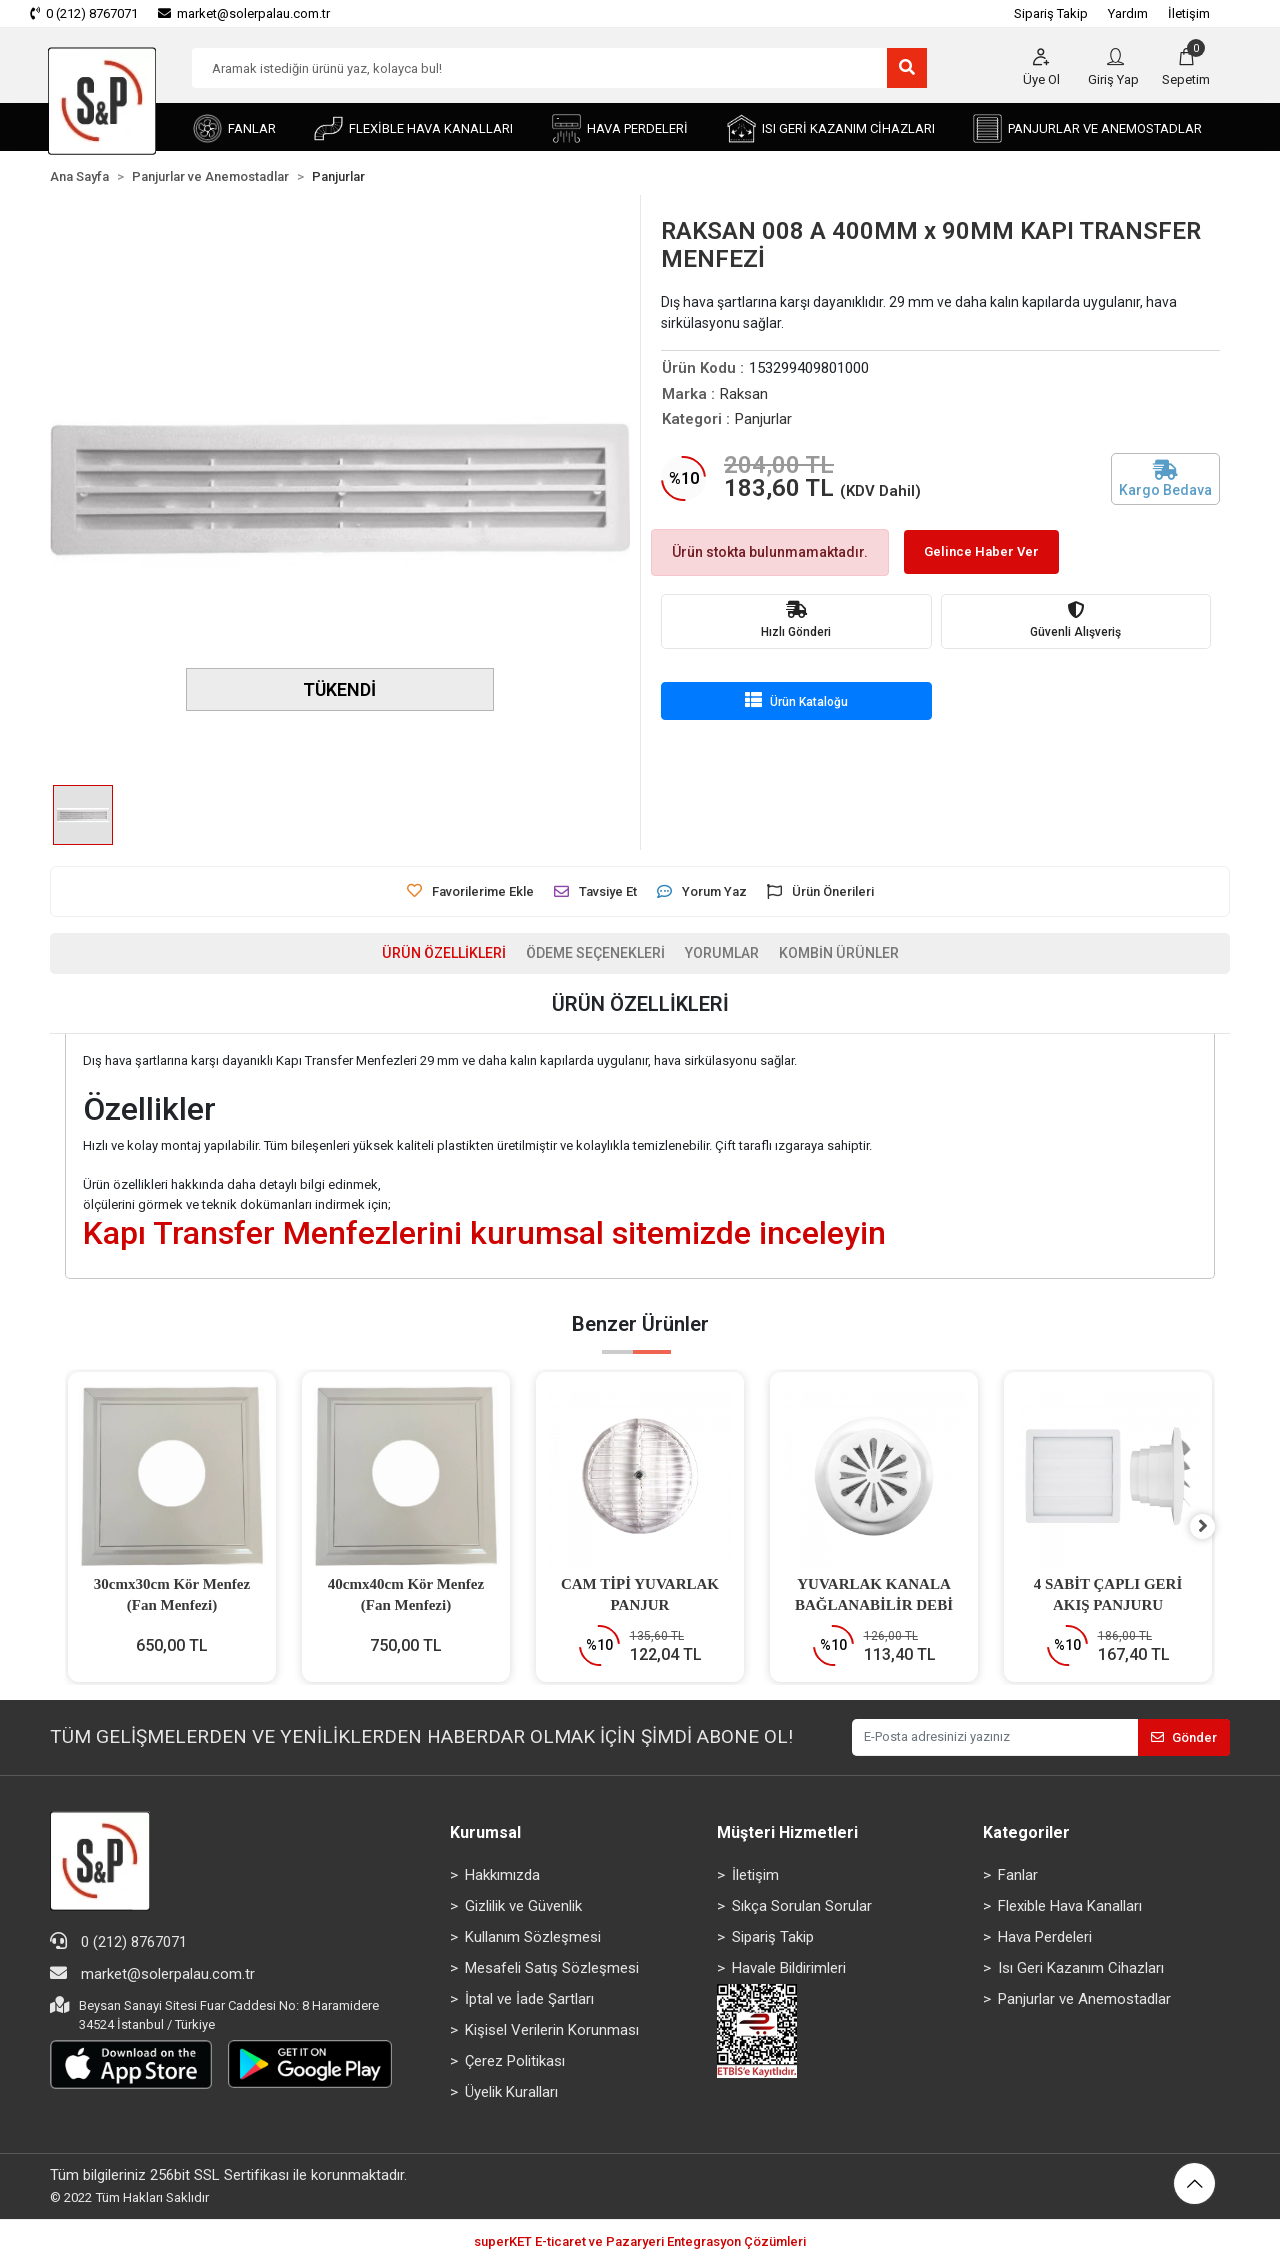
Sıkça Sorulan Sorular (802, 1907)
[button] (1186, 68)
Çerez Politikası (515, 2062)
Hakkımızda (502, 1876)
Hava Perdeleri (1045, 1938)
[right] (1215, 1528)
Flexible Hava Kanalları (1070, 1907)
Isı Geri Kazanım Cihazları (1081, 1969)
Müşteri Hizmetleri (787, 1833)
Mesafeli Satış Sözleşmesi (552, 1969)
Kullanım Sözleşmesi (533, 1938)
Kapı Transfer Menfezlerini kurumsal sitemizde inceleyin (484, 1235)
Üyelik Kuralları (511, 2093)
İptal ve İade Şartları (529, 2000)
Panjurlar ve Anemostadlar (1084, 2000)
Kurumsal (485, 1833)
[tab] (431, 954)
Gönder (1184, 1738)
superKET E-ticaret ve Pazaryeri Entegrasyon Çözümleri (640, 2243)
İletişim (1189, 13)
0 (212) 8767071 (118, 1942)
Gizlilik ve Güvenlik (523, 1907)
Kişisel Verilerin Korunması (552, 2031)
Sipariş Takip (1051, 13)
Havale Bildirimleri (789, 1969)
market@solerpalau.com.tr (152, 1975)
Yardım (1128, 13)
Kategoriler (1026, 1833)
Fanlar (1018, 1876)
